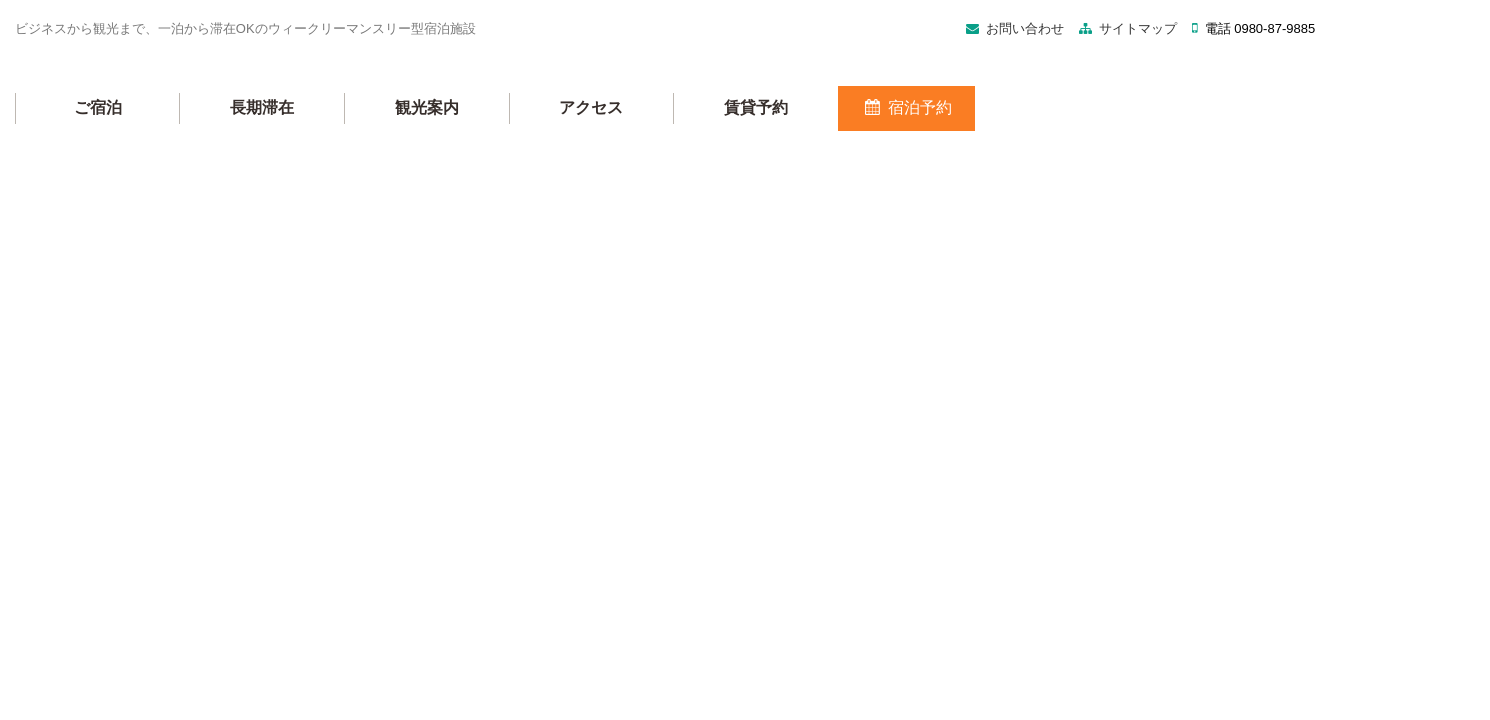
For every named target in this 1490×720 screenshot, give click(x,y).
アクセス (842, 130)
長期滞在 (512, 130)
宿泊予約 (1156, 130)
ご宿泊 (348, 130)
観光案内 (677, 130)
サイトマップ (887, 58)
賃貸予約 (1006, 130)
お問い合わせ (774, 58)
